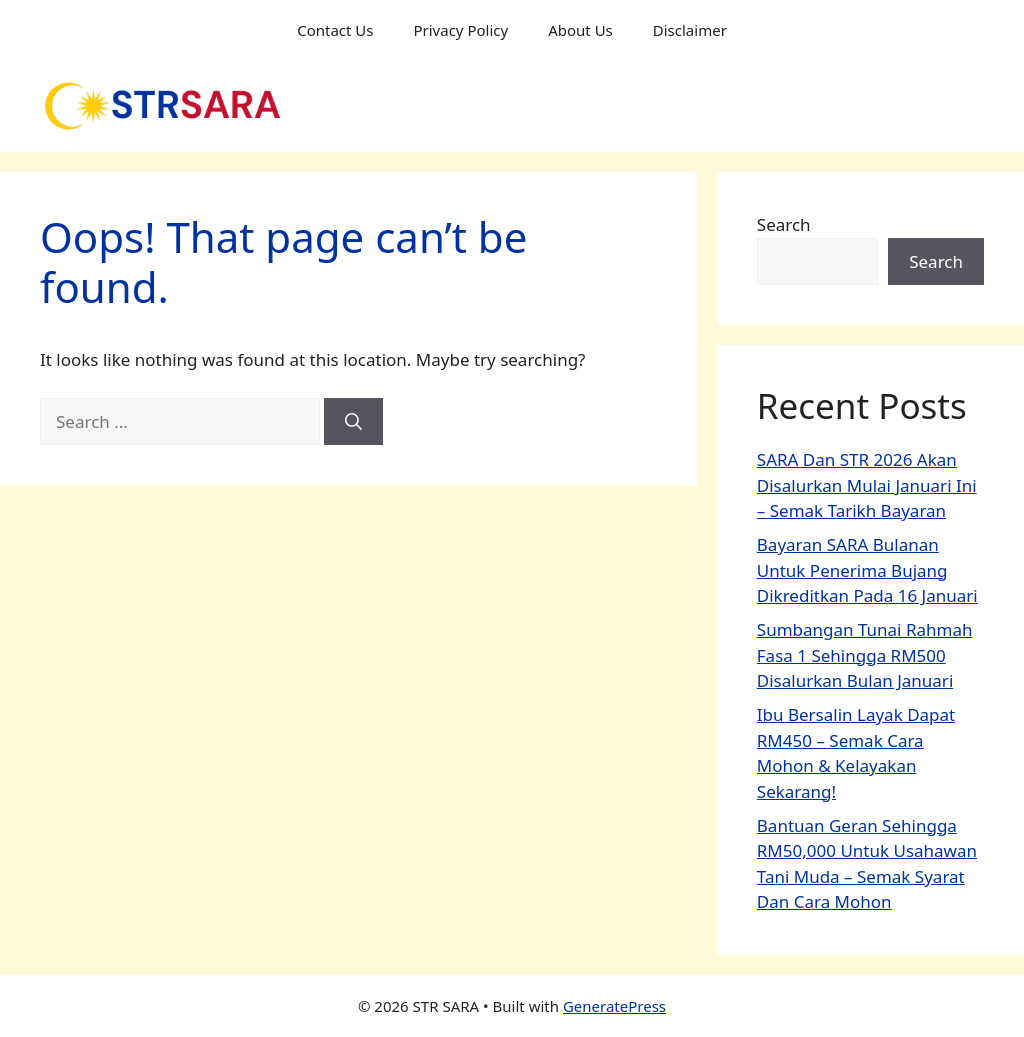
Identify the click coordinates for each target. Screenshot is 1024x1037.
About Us (580, 30)
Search (784, 224)
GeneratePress (614, 1006)
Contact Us (335, 30)
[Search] (353, 422)
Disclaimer (690, 30)
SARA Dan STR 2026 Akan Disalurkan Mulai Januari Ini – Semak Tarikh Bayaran (867, 485)
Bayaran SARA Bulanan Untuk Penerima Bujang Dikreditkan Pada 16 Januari (867, 570)
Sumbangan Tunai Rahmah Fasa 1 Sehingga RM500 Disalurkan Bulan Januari (865, 655)
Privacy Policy (460, 30)
